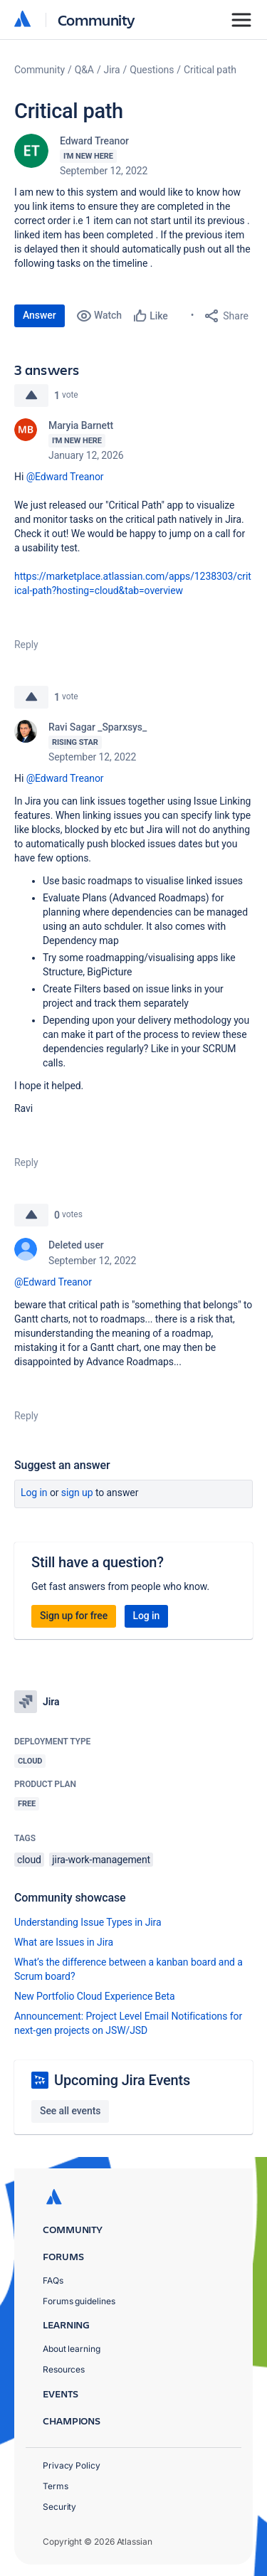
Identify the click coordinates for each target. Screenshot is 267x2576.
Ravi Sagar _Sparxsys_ (97, 727)
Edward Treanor (94, 141)
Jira (112, 69)
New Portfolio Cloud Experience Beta (94, 1996)
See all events (70, 2110)
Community (96, 19)
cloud (29, 1859)
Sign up (77, 1492)
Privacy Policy (71, 2465)
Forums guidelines (79, 2301)
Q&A (84, 69)
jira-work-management (101, 1859)
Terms (55, 2486)
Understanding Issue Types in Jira (88, 1922)
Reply (26, 644)
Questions (152, 69)
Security (59, 2506)
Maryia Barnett (80, 425)
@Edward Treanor (65, 476)
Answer (39, 315)
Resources (64, 2369)
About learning (71, 2348)
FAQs (53, 2280)
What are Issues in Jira (63, 1942)
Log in (34, 1492)
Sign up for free (74, 1615)
